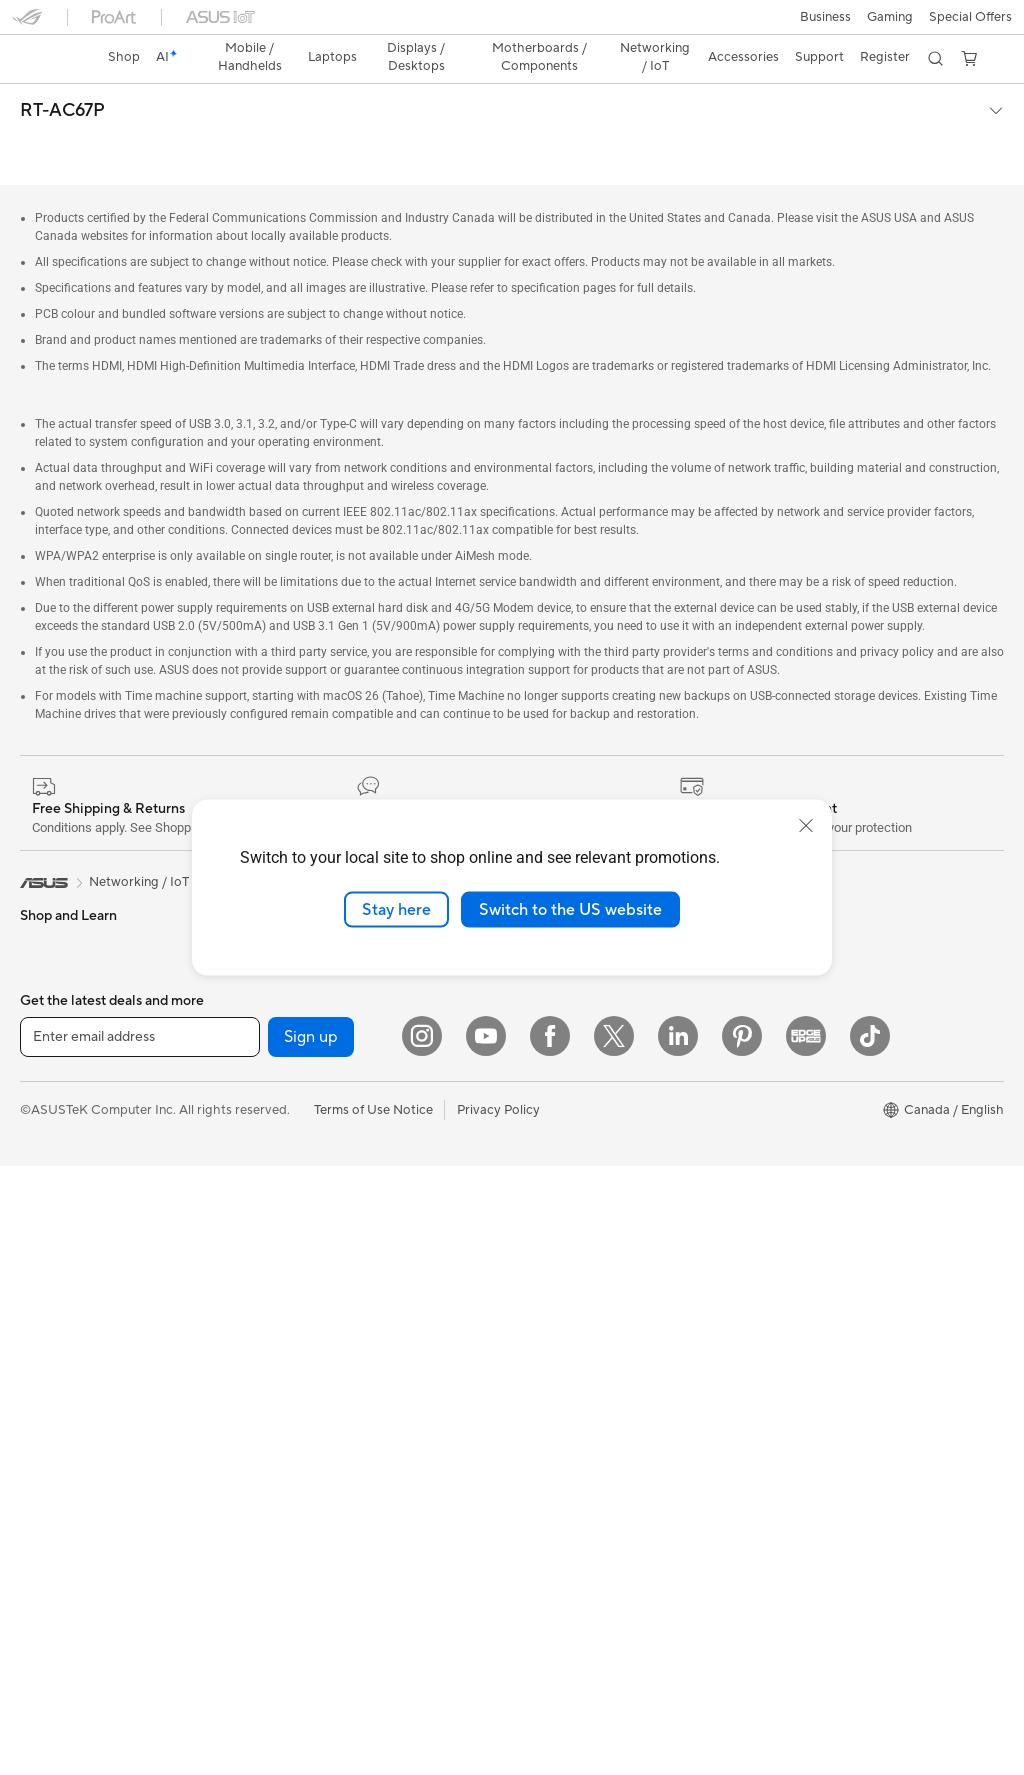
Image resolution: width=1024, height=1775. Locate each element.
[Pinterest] (742, 1645)
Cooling (43, 1439)
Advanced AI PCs (809, 1195)
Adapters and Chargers (331, 1407)
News (528, 985)
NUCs (38, 1258)
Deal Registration (563, 1345)
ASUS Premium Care (573, 1165)
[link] (512, 24)
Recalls (533, 1495)
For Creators (58, 987)
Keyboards (294, 1257)
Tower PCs (51, 1198)
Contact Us (546, 1315)
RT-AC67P (62, 76)
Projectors (51, 1138)
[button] (27, 24)
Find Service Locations (579, 1375)
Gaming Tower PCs (76, 1228)
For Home (49, 927)
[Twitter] (614, 1645)
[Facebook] (550, 1645)
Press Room (547, 1015)
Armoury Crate (802, 1225)
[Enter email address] (140, 1646)
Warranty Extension (570, 1555)
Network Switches (316, 1136)
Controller (292, 1467)
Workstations (59, 1318)
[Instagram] (422, 1645)
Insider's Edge (799, 1075)
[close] (806, 825)
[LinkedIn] (678, 1645)
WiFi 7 (280, 1016)
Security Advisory (564, 1525)
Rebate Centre (555, 1465)
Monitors (47, 1108)
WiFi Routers (300, 1076)
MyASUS (539, 1405)
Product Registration (574, 1435)
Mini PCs (46, 1288)
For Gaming (54, 1047)
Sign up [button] (311, 1646)
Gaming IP (292, 1497)
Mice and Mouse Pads (326, 1287)
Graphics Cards (66, 1469)
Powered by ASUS (812, 1105)
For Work (47, 957)
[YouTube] (486, 1645)
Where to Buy (553, 1045)
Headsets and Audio (321, 1317)
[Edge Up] (806, 1645)
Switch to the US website (570, 909)
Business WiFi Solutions (331, 1166)
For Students (58, 1017)
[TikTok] (870, 1645)
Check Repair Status (573, 1255)
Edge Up (784, 1045)
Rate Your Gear (803, 1135)
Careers (535, 1105)
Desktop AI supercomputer (342, 1196)
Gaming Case (59, 1409)
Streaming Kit (302, 1347)
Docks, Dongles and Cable (340, 1437)
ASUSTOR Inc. (555, 1075)
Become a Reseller (812, 1015)
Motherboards (63, 1379)
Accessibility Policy (814, 1165)
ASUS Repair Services (577, 1195)
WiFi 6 (280, 1046)
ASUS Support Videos (577, 1225)
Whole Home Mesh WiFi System (357, 1106)
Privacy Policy (498, 1719)
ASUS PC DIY (798, 985)
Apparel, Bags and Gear (332, 1377)
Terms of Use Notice (373, 1719)
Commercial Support (574, 1285)
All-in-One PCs (63, 1168)
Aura (772, 1255)
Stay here (396, 909)
